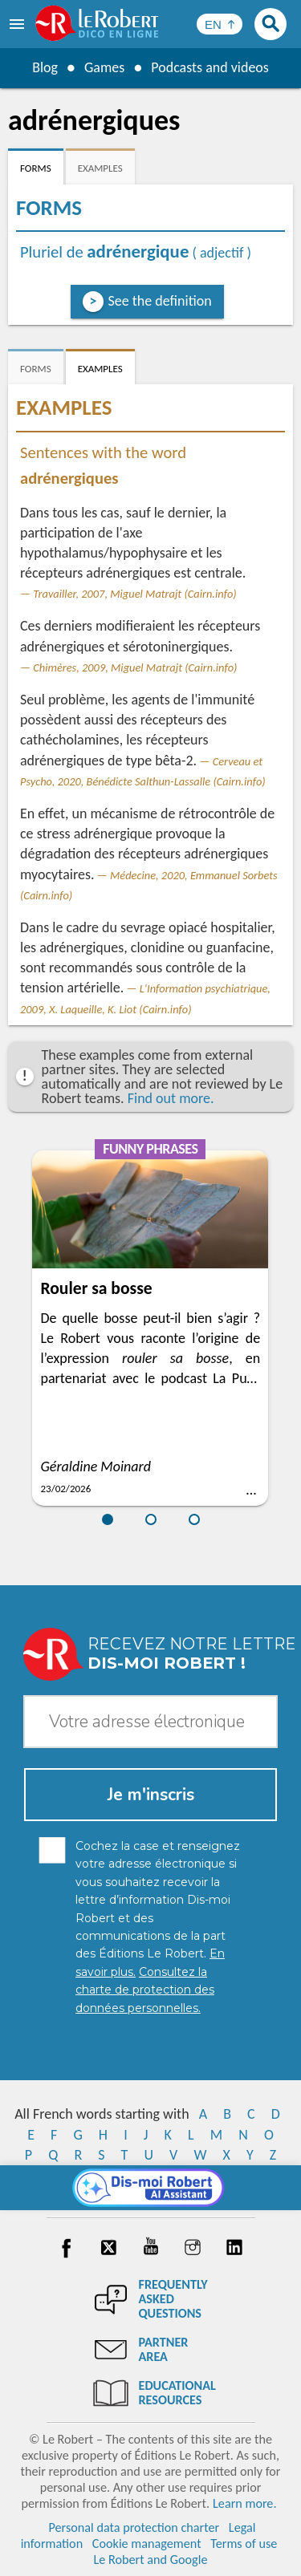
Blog (45, 67)
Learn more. (244, 2503)
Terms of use (243, 2543)
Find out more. (171, 1098)
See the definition (160, 301)
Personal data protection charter (133, 2527)
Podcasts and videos (210, 67)
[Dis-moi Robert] (150, 2187)
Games (104, 67)
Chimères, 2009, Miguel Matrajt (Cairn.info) (135, 667)
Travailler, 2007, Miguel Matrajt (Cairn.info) (134, 593)
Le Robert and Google (151, 2559)
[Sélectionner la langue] (219, 24)
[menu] (18, 24)
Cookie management (146, 2543)
